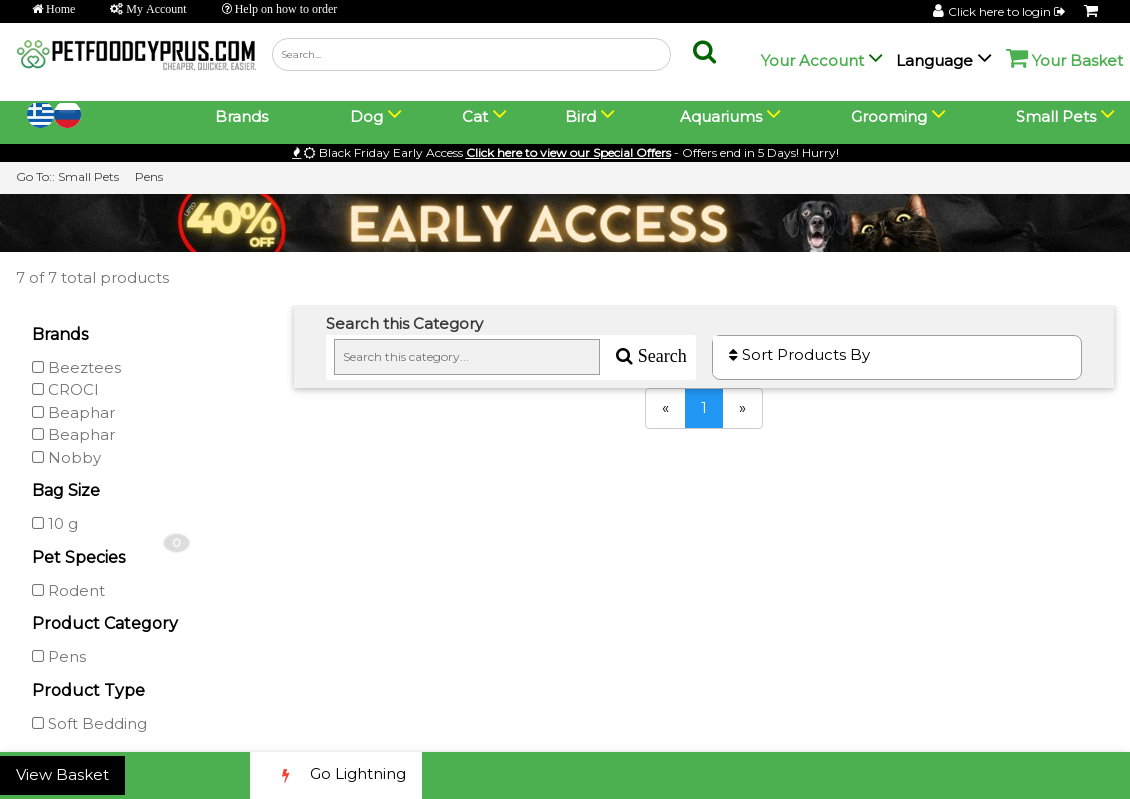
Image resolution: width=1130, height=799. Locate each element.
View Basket (62, 774)
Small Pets (88, 176)
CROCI (65, 389)
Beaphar (73, 412)
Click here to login (1008, 11)
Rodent (68, 590)
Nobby (66, 457)
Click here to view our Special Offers (568, 152)
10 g (55, 523)
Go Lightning (336, 775)
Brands (241, 116)
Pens (149, 176)
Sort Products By (799, 354)
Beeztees (76, 367)
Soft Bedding (89, 723)
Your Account (812, 60)
